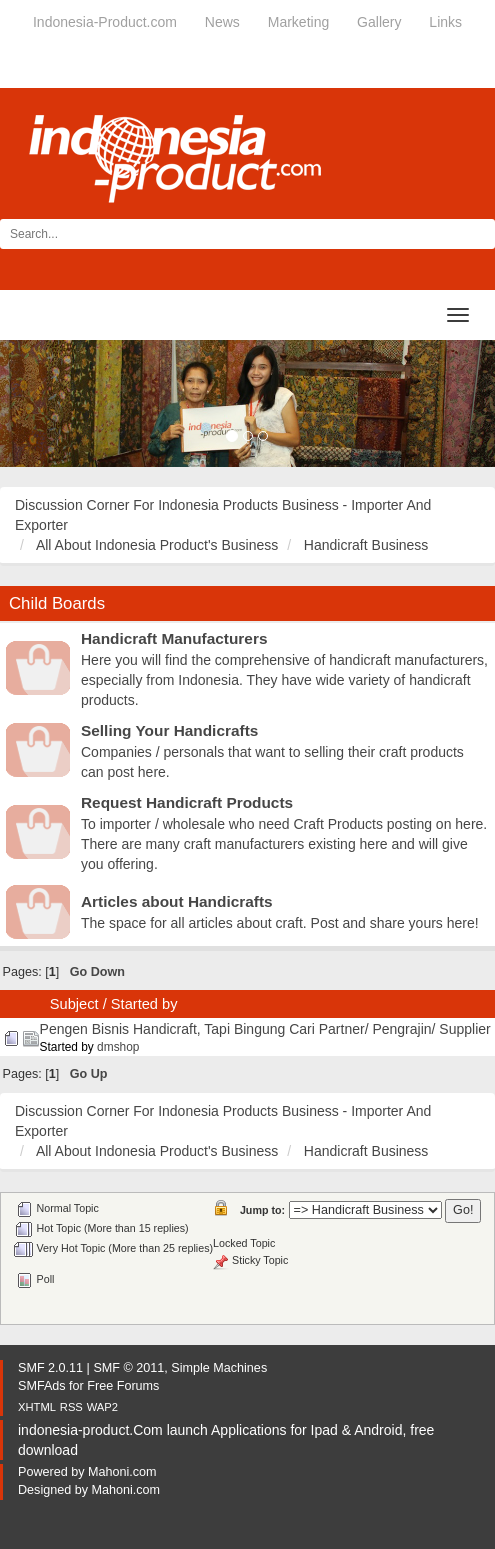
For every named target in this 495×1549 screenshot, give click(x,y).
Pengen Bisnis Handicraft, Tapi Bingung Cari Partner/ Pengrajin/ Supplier (265, 1029)
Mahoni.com (122, 1472)
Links (445, 22)
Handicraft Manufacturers (174, 638)
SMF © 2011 (128, 1368)
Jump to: (262, 1210)
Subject (74, 1004)
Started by (144, 1004)
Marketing (298, 22)
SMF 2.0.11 (50, 1368)
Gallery (379, 22)
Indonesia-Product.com (105, 22)
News (222, 22)
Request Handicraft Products (187, 802)
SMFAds (42, 1386)
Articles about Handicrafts (177, 901)
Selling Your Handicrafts (169, 730)
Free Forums (123, 1386)
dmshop (118, 1047)
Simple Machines (219, 1368)
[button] (37, 403)
